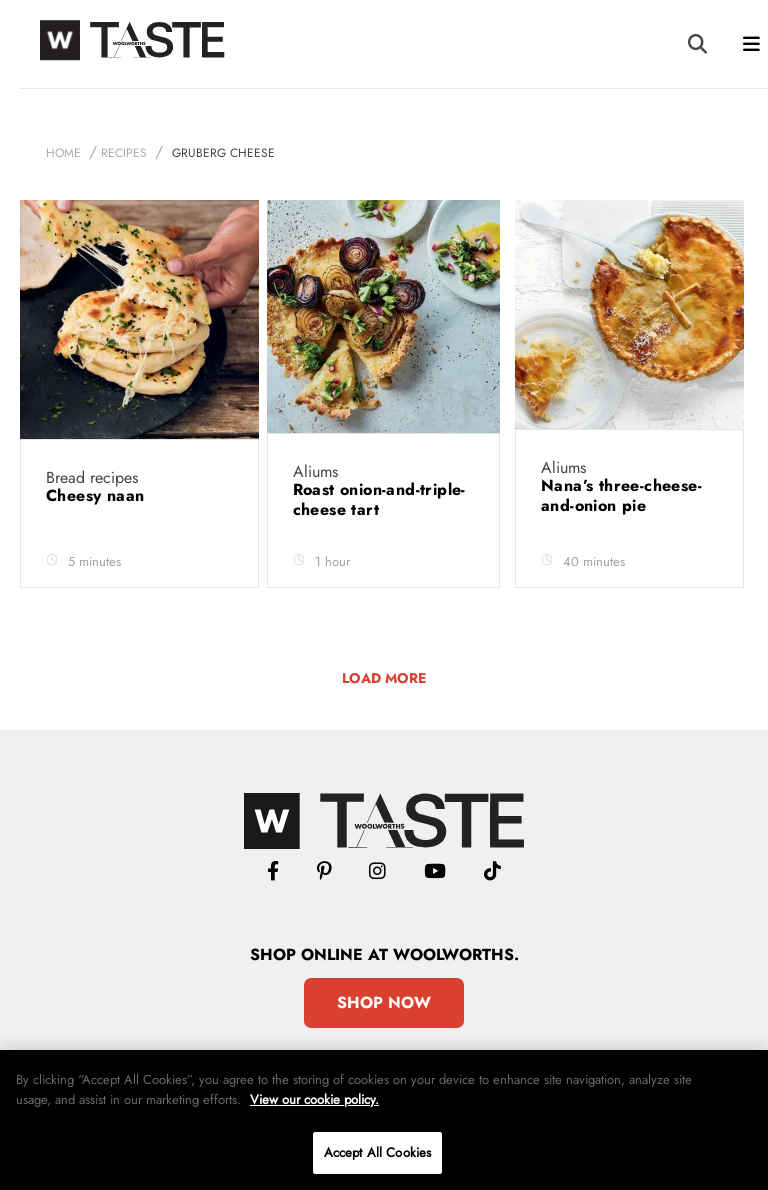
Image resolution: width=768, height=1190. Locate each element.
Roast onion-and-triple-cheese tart (379, 499)
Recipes (124, 153)
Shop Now (384, 1002)
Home (63, 153)
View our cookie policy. (314, 1099)
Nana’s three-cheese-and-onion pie (621, 495)
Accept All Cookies (377, 1152)
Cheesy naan (98, 495)
